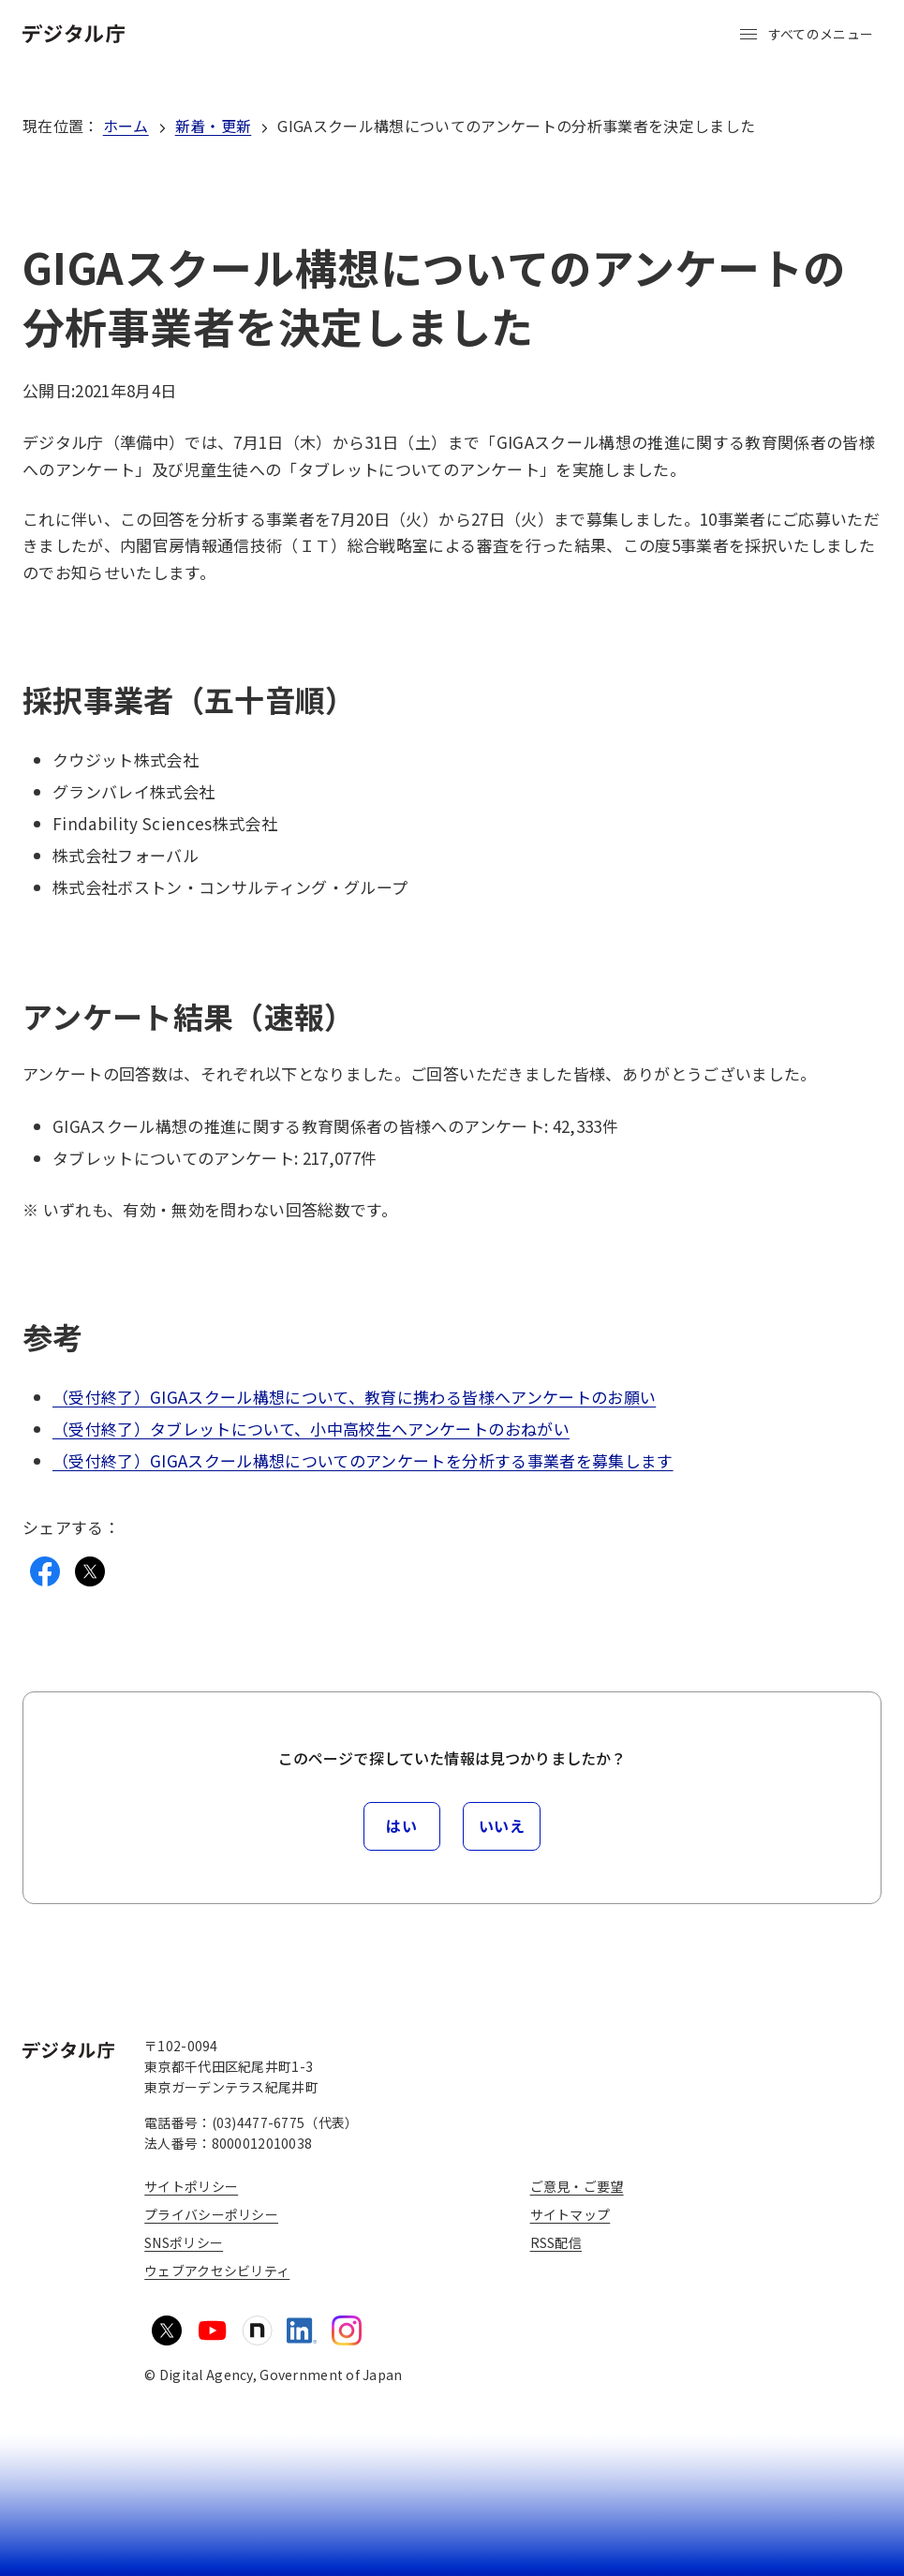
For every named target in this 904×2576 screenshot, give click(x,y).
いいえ (502, 1825)
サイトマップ (570, 2214)
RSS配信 (556, 2242)
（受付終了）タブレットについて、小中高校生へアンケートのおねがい (311, 1428)
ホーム (126, 125)
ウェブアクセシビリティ (216, 2270)
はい (401, 1825)
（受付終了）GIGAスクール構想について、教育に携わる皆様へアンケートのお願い (354, 1396)
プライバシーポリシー (211, 2214)
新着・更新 (213, 125)
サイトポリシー (191, 2186)
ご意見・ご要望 (577, 2186)
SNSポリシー (183, 2242)
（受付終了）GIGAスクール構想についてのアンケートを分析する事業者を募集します (363, 1460)
